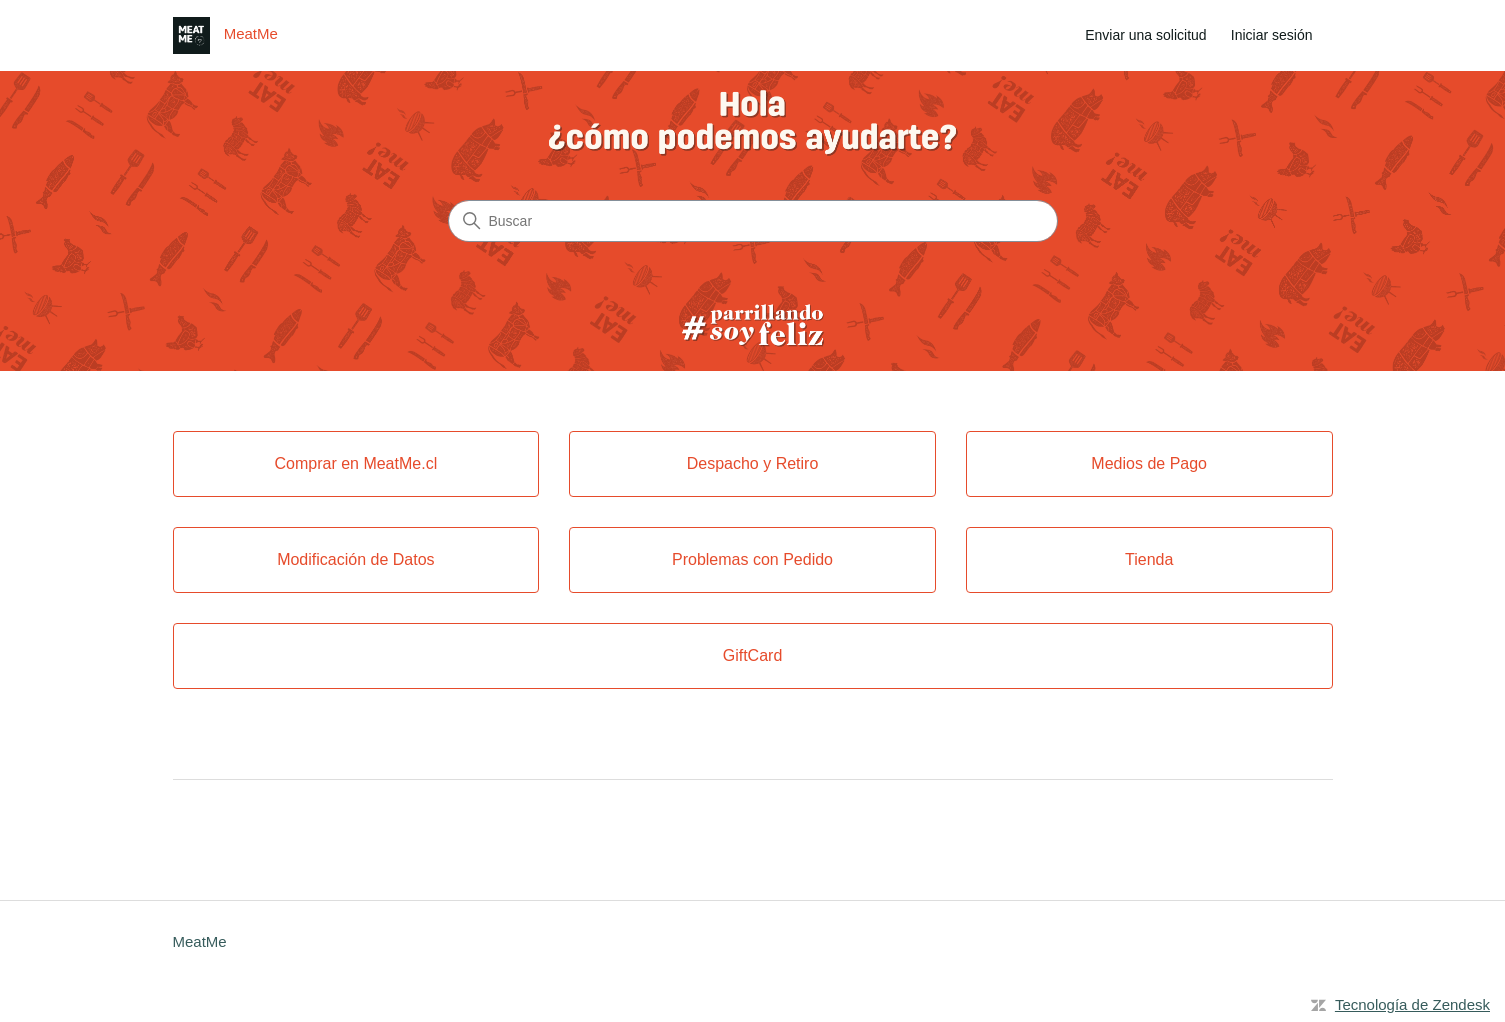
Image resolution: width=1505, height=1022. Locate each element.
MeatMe (200, 941)
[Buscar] (753, 221)
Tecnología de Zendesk (1412, 1004)
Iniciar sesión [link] (1272, 35)
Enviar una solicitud (1145, 35)
